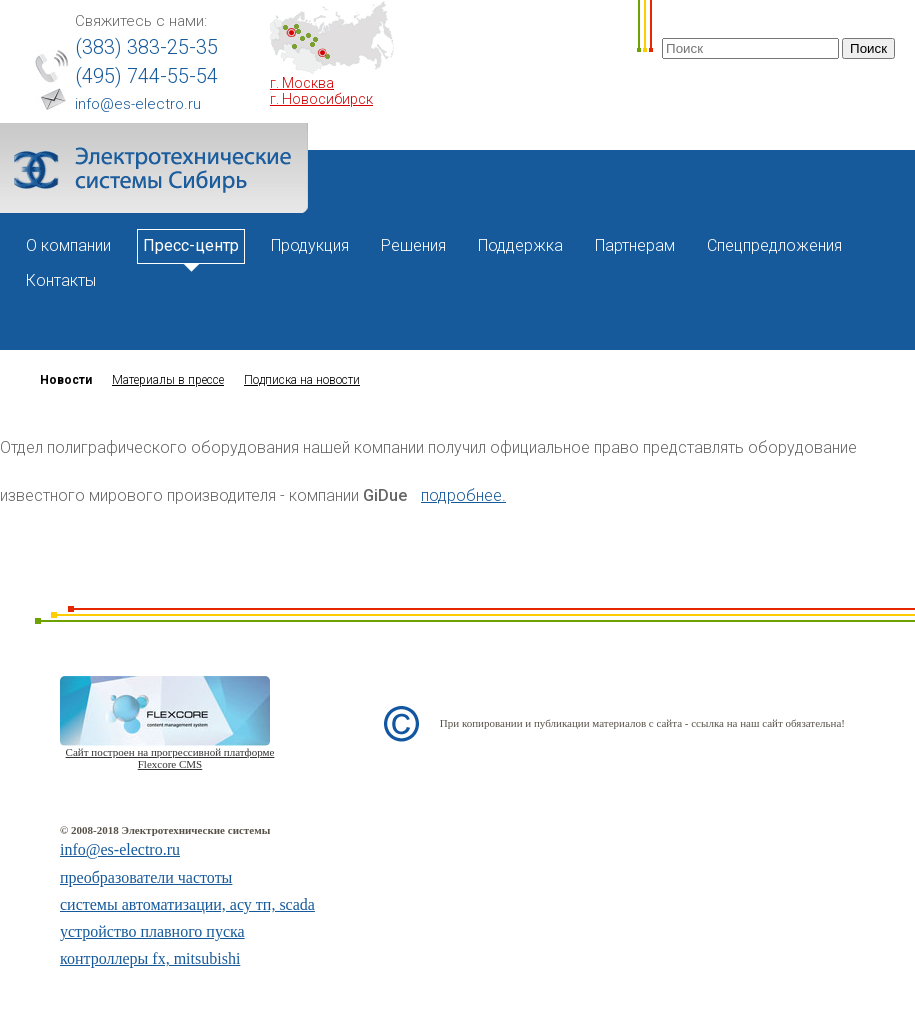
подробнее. (463, 495)
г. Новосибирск (321, 99)
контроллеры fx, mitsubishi (150, 958)
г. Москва (302, 83)
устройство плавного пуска (152, 931)
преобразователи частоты (146, 877)
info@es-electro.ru (138, 104)
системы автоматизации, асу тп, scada (187, 904)
